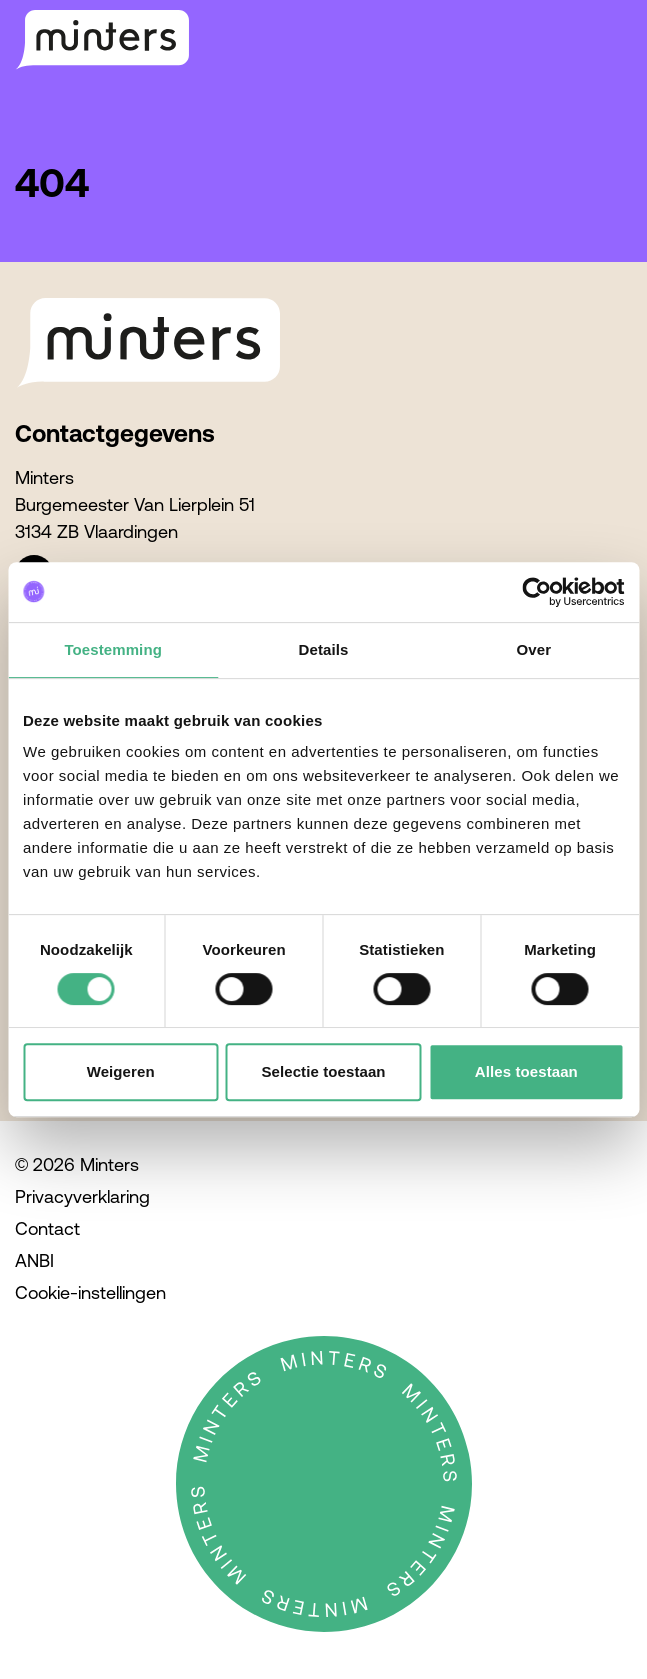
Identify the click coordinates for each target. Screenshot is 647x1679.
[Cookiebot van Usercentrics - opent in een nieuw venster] (536, 592)
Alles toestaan (526, 1071)
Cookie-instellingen (90, 1292)
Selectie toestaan (323, 1071)
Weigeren (121, 1071)
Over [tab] (534, 649)
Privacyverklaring (82, 1196)
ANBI (34, 1260)
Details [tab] (324, 649)
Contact (47, 1228)
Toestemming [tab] (113, 649)
